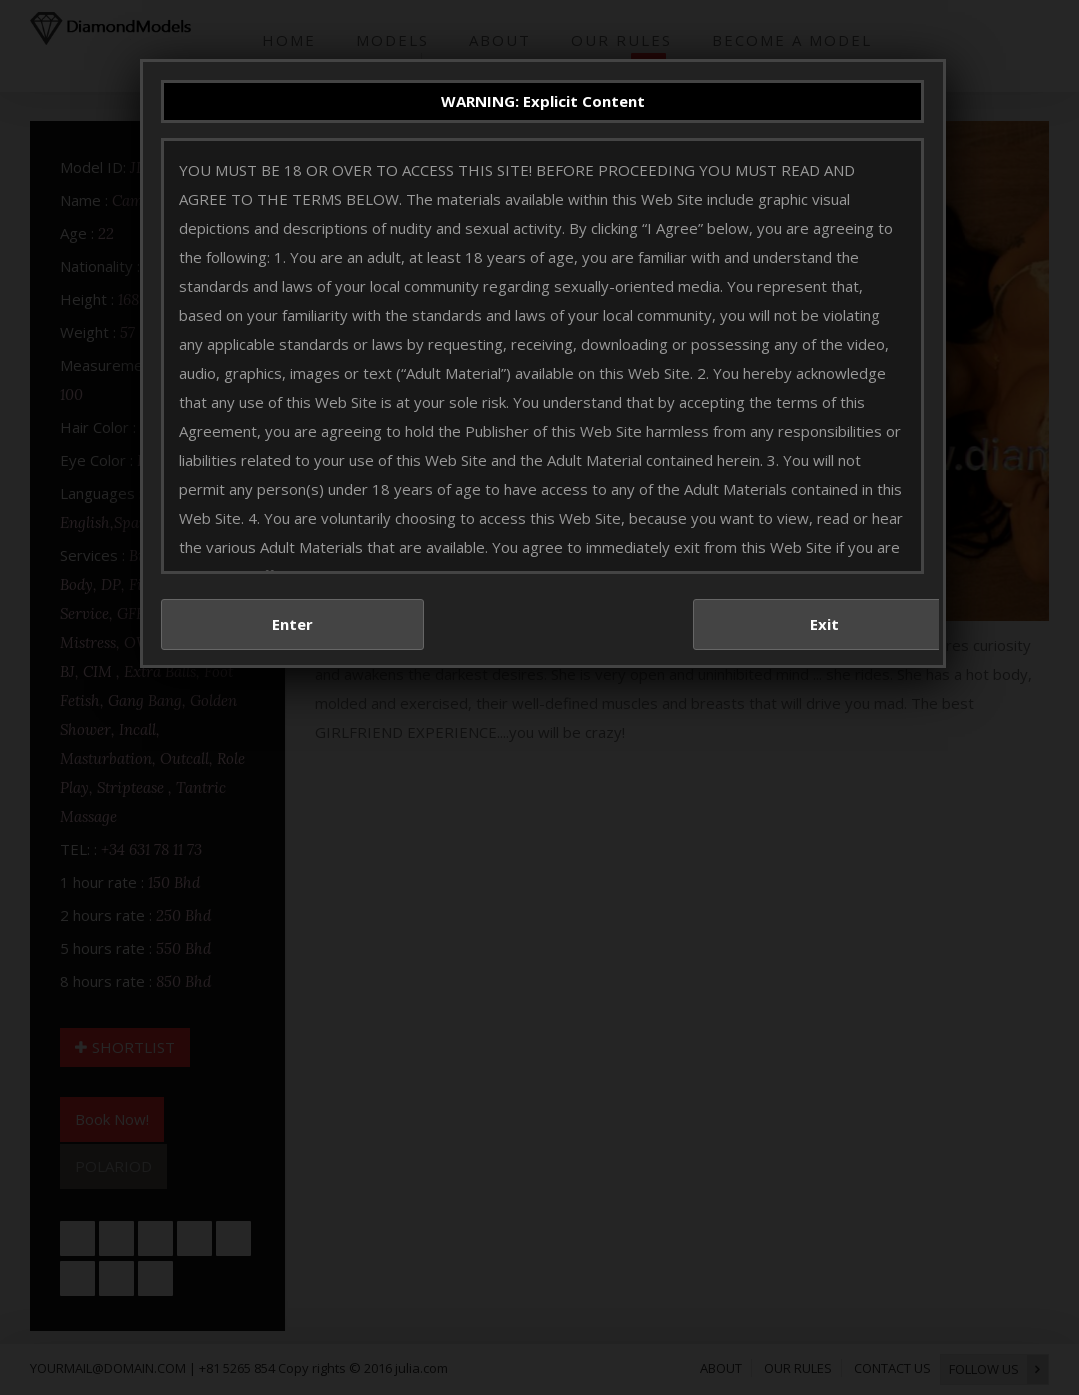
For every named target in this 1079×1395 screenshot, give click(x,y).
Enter (292, 624)
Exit (824, 624)
